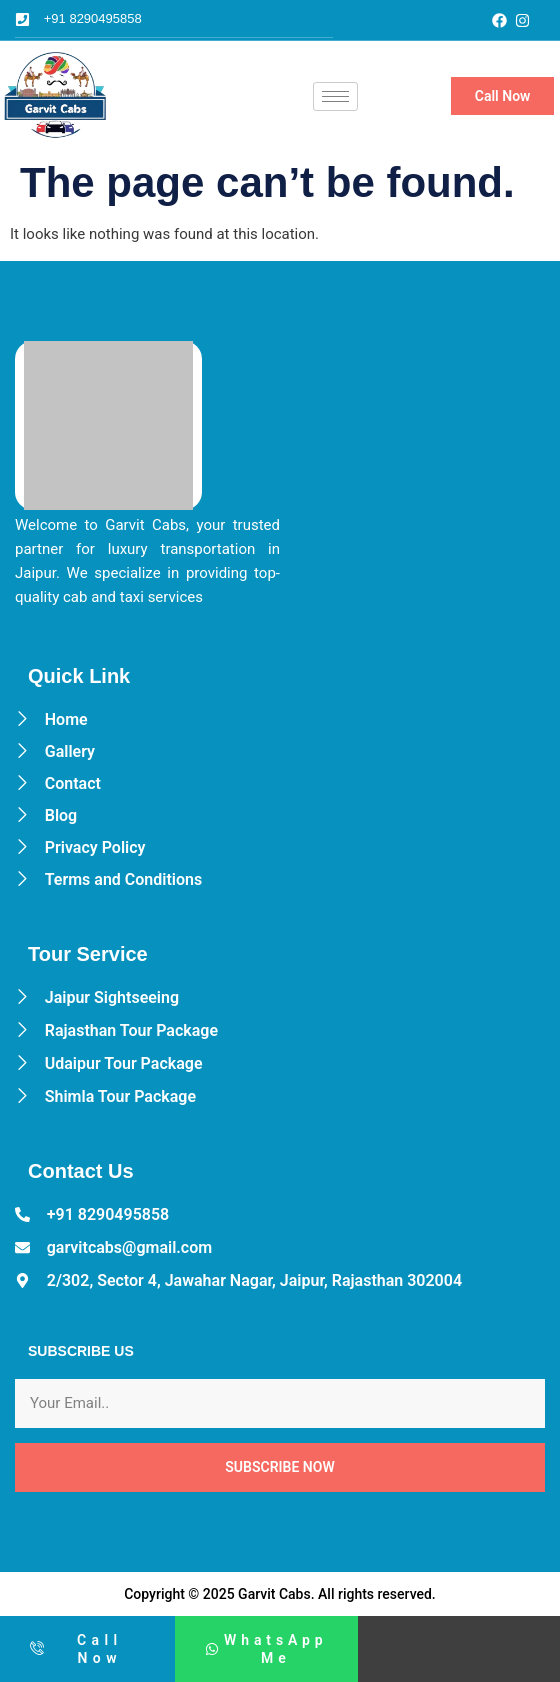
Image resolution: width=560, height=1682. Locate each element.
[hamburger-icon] (335, 96)
